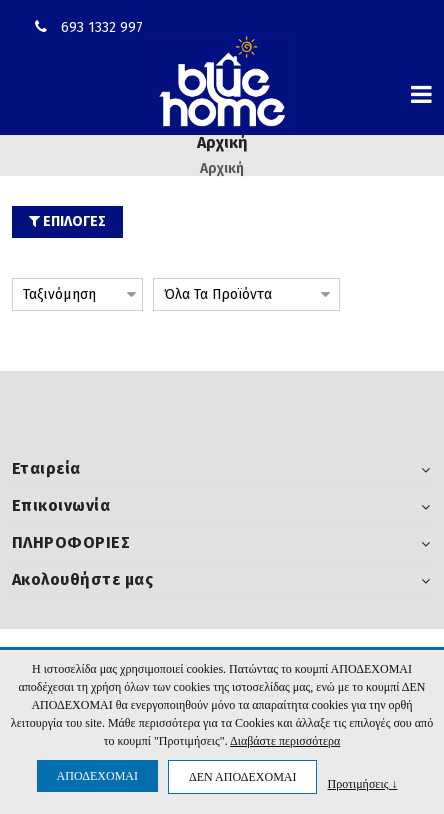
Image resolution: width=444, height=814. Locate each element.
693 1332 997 (102, 27)
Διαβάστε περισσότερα (285, 741)
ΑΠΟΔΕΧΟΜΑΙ (97, 776)
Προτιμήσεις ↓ (362, 783)
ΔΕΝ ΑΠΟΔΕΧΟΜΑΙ (242, 777)
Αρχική (222, 168)
